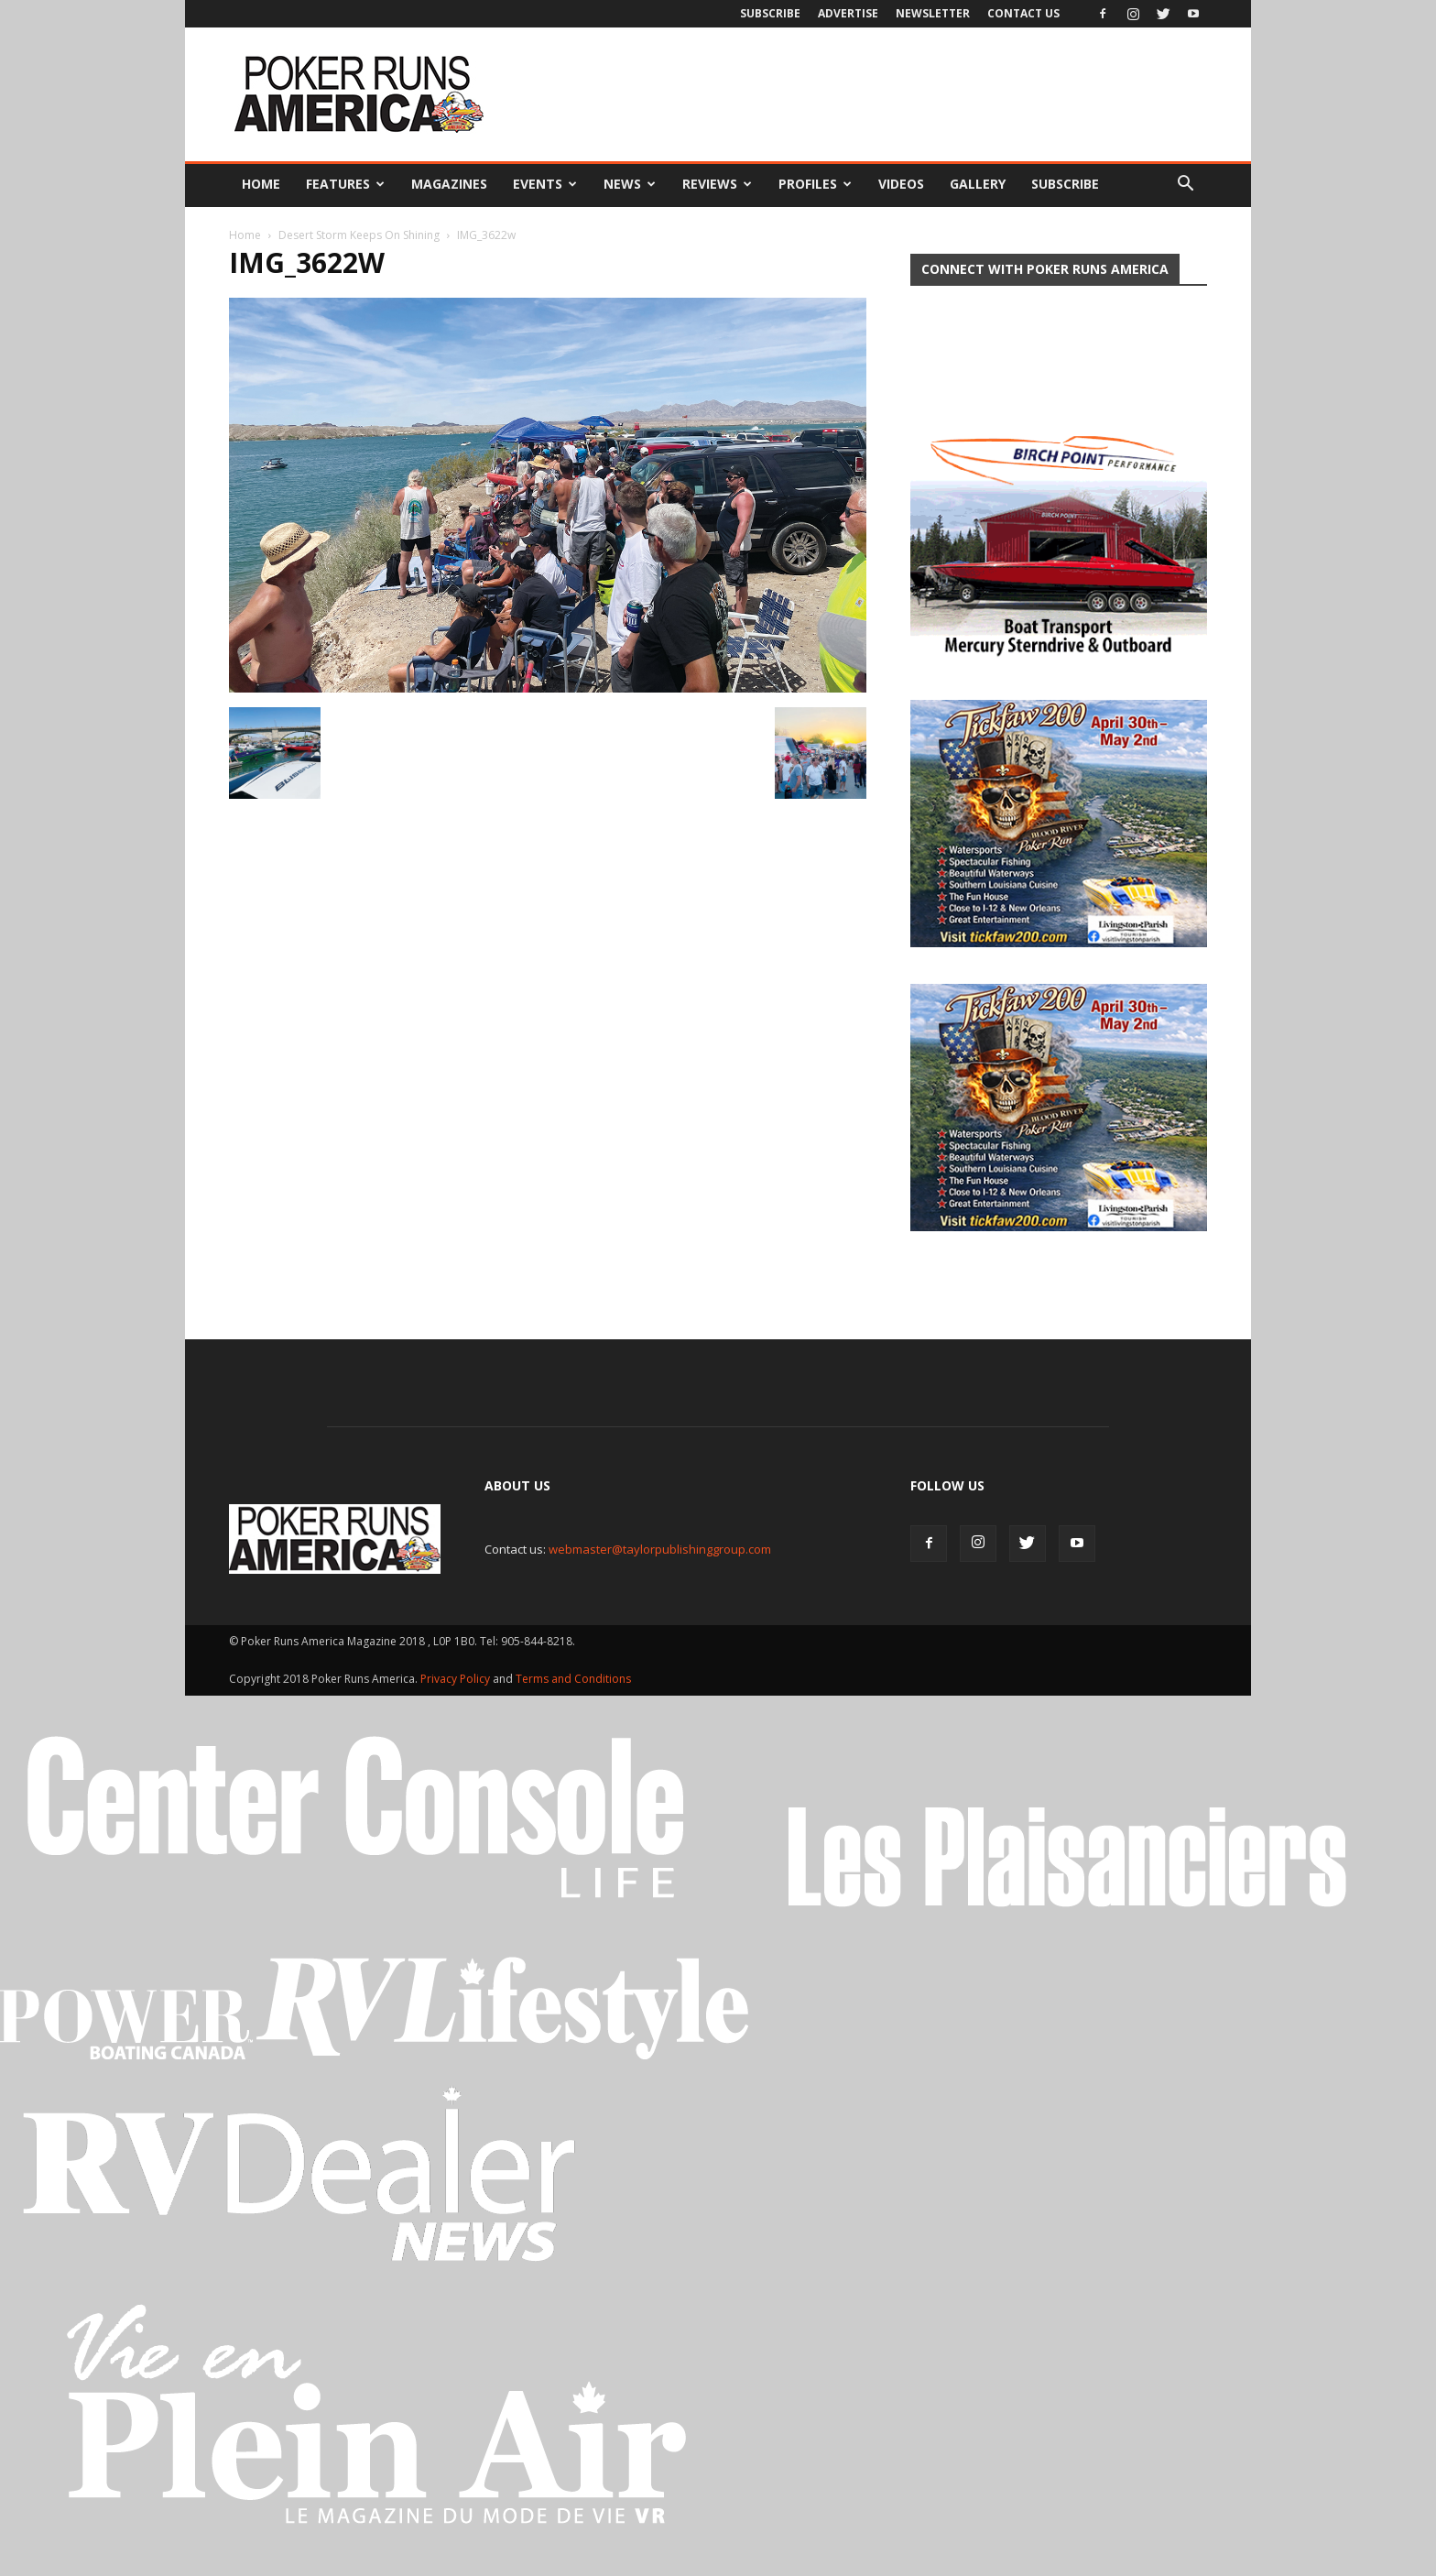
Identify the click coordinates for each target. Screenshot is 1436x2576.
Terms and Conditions (573, 1693)
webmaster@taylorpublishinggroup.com (660, 1563)
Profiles (815, 183)
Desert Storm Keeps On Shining (359, 235)
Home (261, 183)
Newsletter (933, 13)
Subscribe (770, 13)
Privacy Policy (456, 1693)
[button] (1185, 184)
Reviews (717, 183)
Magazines (449, 183)
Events (545, 183)
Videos (901, 183)
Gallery (978, 183)
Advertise (848, 13)
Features (345, 183)
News (630, 183)
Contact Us (1023, 13)
